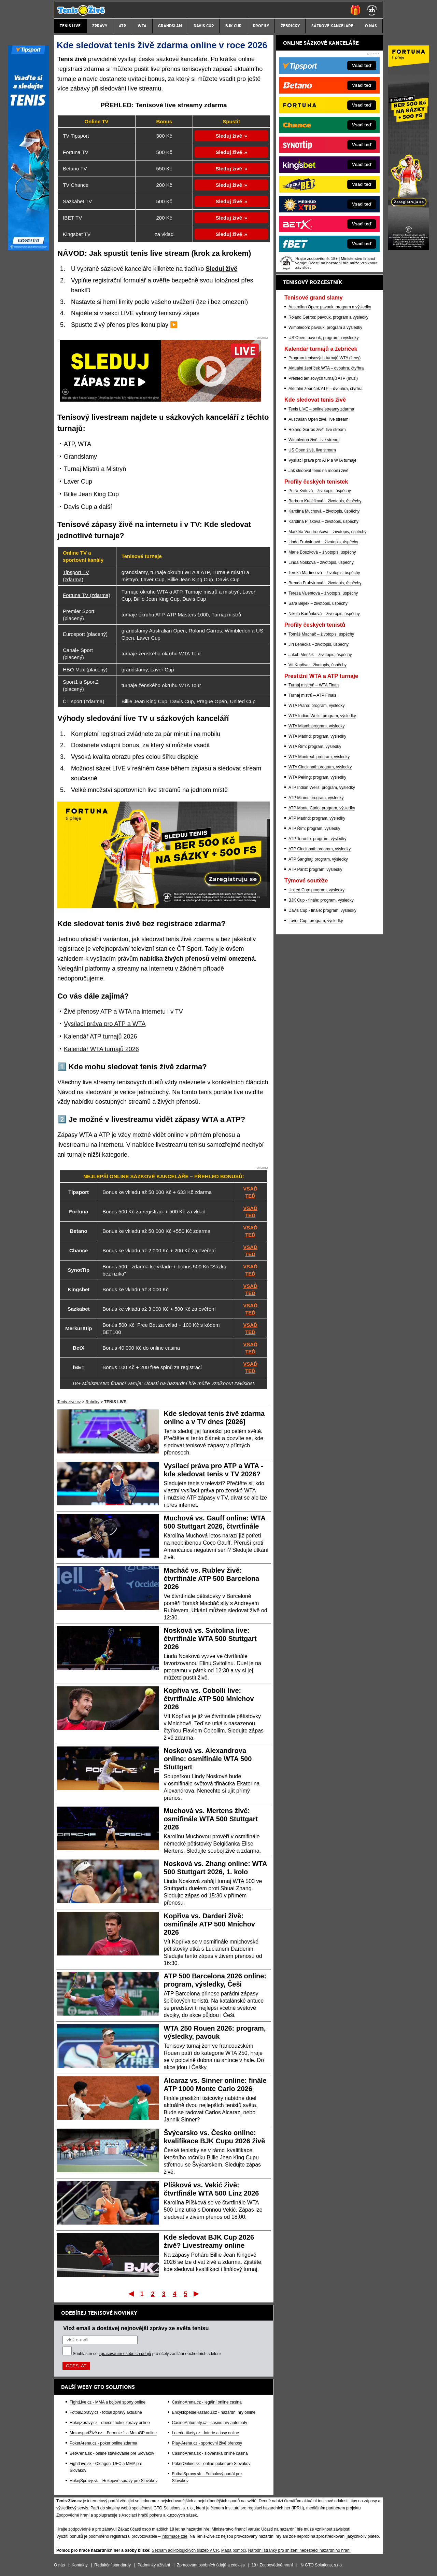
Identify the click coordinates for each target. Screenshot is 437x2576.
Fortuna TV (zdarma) (86, 595)
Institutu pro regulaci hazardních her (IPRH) (264, 2508)
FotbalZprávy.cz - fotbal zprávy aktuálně (106, 2412)
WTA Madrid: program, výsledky (317, 736)
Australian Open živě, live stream (318, 419)
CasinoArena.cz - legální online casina (207, 2402)
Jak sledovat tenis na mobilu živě (318, 470)
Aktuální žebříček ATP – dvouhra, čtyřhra (325, 388)
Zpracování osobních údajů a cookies (211, 2565)
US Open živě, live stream (312, 450)
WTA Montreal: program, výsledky (319, 756)
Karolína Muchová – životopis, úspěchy (324, 511)
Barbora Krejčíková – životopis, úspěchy (324, 501)
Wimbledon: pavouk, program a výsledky (325, 327)
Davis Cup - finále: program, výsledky (322, 910)
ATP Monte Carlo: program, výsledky (321, 808)
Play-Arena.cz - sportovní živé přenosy (207, 2443)
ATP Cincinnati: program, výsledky (319, 849)
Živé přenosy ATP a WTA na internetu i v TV (123, 1011)
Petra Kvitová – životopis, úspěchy (319, 490)
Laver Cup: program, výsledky (315, 920)
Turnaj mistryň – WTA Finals (313, 685)
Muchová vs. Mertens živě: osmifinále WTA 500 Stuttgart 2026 (211, 1819)
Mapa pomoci (233, 2550)
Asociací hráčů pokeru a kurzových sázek (159, 2515)
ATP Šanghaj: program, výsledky (318, 859)
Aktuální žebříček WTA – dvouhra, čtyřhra (326, 368)
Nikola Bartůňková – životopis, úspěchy (324, 613)
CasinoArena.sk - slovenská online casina (210, 2453)
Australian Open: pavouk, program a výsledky (329, 307)
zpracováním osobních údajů (125, 2353)
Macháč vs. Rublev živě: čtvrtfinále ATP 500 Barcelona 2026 (211, 1578)
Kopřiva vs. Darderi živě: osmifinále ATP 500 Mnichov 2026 (209, 1924)
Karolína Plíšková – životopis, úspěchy (323, 521)
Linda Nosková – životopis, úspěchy (321, 562)
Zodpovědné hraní (72, 2515)
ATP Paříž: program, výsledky (315, 869)
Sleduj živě (229, 136)
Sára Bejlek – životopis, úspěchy (318, 603)
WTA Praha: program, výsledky (316, 705)
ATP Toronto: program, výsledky (317, 838)
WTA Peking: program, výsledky (317, 777)
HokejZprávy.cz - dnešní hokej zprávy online (110, 2422)
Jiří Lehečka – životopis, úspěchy (318, 644)
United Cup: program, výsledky (316, 890)
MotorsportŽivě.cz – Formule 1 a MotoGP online (113, 2433)
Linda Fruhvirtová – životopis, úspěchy (323, 542)
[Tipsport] (28, 248)
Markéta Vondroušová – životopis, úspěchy (327, 531)
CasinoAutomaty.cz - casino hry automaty (210, 2422)
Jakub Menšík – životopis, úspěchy (320, 654)
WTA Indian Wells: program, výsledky (322, 715)
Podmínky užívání (154, 2565)
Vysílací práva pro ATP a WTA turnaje (322, 460)
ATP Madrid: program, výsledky (316, 818)
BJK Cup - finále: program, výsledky (321, 900)
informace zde (174, 2536)
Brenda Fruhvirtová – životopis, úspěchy (324, 583)
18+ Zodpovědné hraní (272, 2565)
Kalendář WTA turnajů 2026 (101, 1049)
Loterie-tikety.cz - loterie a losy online (205, 2433)
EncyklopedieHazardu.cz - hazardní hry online (214, 2412)
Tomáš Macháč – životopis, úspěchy (321, 634)
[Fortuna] (408, 248)
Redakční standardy (112, 2565)
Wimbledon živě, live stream (313, 439)
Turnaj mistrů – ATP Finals (312, 695)
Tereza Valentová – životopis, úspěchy (323, 593)
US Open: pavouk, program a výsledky (323, 337)
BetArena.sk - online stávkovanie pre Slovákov (112, 2453)
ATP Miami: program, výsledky (316, 797)
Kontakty (80, 2565)
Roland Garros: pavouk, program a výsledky (328, 317)
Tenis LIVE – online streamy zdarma (321, 409)
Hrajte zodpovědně (73, 2529)
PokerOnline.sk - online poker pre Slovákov (211, 2463)
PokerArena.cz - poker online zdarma (103, 2443)
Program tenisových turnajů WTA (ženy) (324, 358)
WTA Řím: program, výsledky (314, 746)
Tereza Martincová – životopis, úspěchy (324, 572)
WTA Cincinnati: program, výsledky (320, 767)
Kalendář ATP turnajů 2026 (100, 1036)
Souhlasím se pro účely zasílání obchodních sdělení (147, 2353)
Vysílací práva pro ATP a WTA (104, 1023)
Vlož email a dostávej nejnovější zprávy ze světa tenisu (136, 2328)
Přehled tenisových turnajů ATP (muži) (323, 378)
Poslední (197, 2293)
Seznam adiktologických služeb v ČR (185, 2550)
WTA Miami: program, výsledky (316, 726)
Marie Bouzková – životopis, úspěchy (322, 552)
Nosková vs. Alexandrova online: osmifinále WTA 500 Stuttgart (208, 1759)
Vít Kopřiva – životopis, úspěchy (317, 665)
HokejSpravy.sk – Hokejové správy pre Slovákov (113, 2480)
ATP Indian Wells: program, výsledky (321, 787)
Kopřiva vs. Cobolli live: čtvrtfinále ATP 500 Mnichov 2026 (209, 1699)
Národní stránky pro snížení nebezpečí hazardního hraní (299, 2550)
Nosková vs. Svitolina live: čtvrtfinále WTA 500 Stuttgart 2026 (210, 1639)
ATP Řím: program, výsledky (314, 828)
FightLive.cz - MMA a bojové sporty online (107, 2402)
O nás (59, 2565)
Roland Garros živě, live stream (317, 429)
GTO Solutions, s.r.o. (324, 2565)
